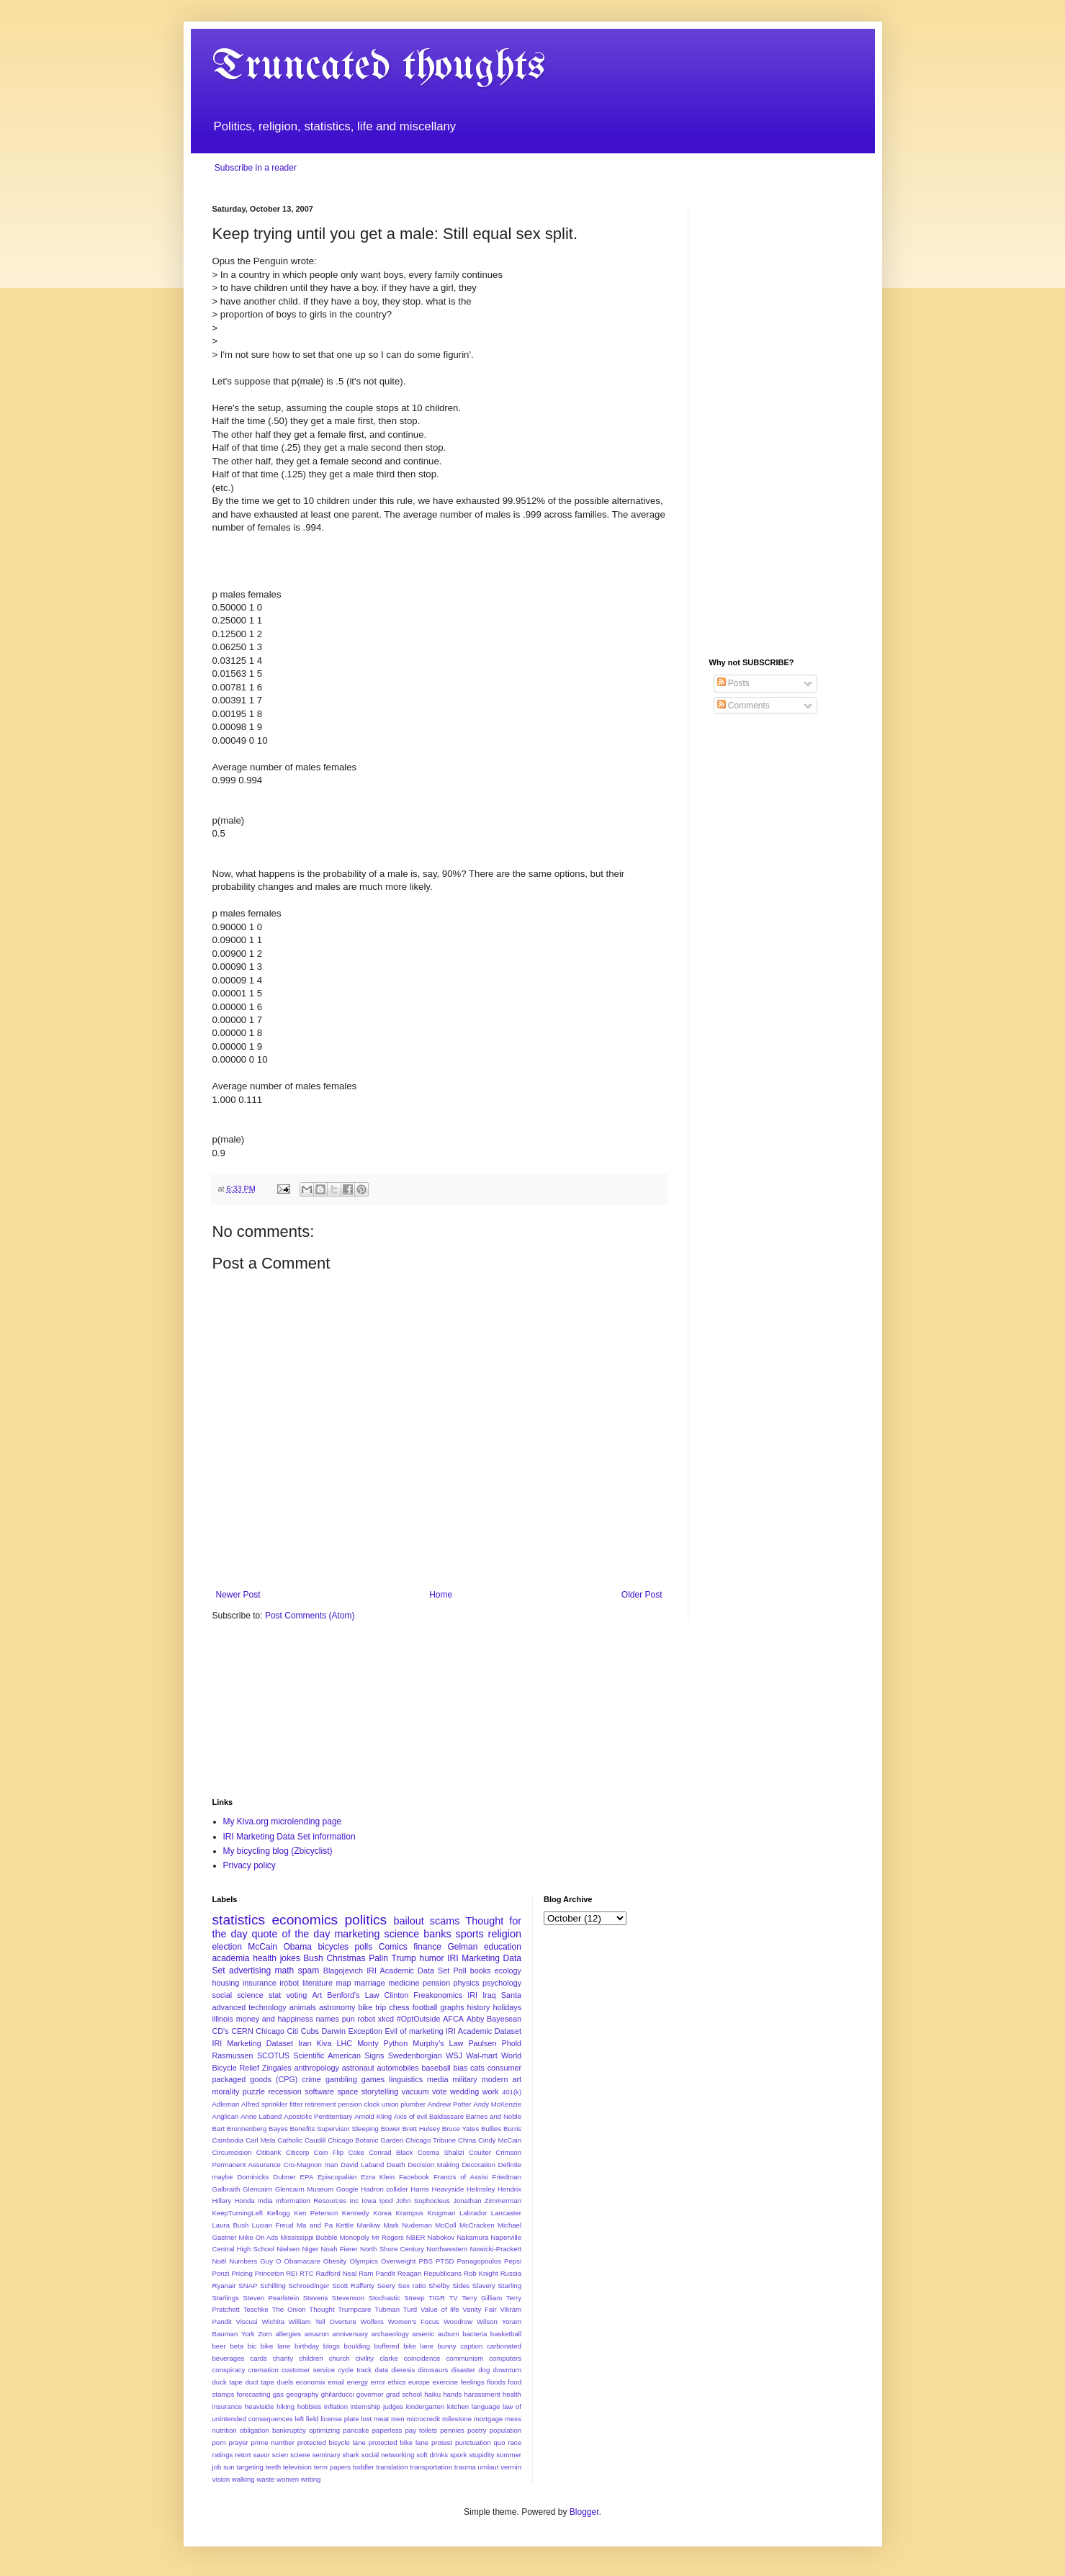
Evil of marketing (414, 2031)
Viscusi (247, 2321)
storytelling (380, 2091)
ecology (508, 1970)
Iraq (489, 1995)
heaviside (259, 2406)
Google (347, 2189)
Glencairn (257, 2189)
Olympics (363, 2261)
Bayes (278, 2129)
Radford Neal (336, 2273)
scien (280, 2455)
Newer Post (238, 1595)
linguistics (406, 2079)
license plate (339, 2419)
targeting (250, 2467)
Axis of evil (410, 2116)
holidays (507, 2007)
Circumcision (232, 2152)
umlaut (488, 2467)
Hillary (222, 2201)
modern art (501, 2079)
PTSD (445, 2261)
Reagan (409, 2273)
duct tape (259, 2382)
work (490, 2091)
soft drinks (432, 2455)
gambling (341, 2079)
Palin (378, 1958)
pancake (356, 2430)
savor (261, 2455)
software (319, 2091)
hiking (286, 2406)
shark (350, 2455)
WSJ (454, 2055)
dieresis (403, 2370)
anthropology (316, 2067)
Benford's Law (353, 1995)
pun (348, 2018)
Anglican (225, 2116)
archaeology (389, 2334)
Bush (313, 1958)
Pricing (241, 2273)
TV (453, 2298)
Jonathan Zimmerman (487, 2201)
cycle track (355, 2370)
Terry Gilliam (482, 2298)
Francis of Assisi (460, 2177)
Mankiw (368, 2225)
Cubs (310, 2031)
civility (365, 2358)
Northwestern (446, 2249)
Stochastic (384, 2298)
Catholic (289, 2140)
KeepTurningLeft (238, 2213)
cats (477, 2067)
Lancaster (506, 2213)
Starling (509, 2285)
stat (275, 1995)
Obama (298, 1947)
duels (285, 2382)
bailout (408, 1921)
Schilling (273, 2285)
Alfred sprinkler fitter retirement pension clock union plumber (333, 2104)
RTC (307, 2273)
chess (399, 2007)
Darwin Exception (351, 2031)
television (297, 2467)
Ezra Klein (378, 2177)
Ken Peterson (316, 2213)
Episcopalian (337, 2177)
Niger (310, 2249)
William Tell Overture (322, 2321)
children (311, 2358)
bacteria (474, 2334)
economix (310, 2382)
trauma (465, 2467)
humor (431, 1958)
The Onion (289, 2309)
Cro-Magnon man (311, 2165)
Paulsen (482, 2043)
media (437, 2079)
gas (278, 2394)
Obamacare (302, 2261)
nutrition (224, 2430)
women (288, 2479)
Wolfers (372, 2321)
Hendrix (509, 2189)
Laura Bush (230, 2225)
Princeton (269, 2273)
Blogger (584, 2512)
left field (306, 2419)
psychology (501, 1982)
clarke (388, 2358)
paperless (387, 2430)
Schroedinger (308, 2285)
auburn (448, 2334)
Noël (219, 2261)
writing (311, 2479)
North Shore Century (392, 2249)
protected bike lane (398, 2442)
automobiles (397, 2067)
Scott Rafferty (353, 2285)
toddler (363, 2467)
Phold (511, 2043)
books (480, 1970)
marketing (356, 1934)
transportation (431, 2467)
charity (283, 2358)
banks (437, 1934)
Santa (511, 1995)
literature (317, 1982)
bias (461, 2067)
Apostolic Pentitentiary (318, 2116)
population (505, 2430)
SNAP (247, 2285)
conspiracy (229, 2370)
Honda (244, 2201)
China (467, 2140)
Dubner (284, 2177)
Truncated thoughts (378, 67)
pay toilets (421, 2430)
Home (440, 1595)
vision (221, 2479)
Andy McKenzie (497, 2104)
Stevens (315, 2298)
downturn (507, 2370)
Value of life (440, 2309)
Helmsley (481, 2189)
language (486, 2406)
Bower (390, 2129)
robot (366, 2018)
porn (219, 2442)
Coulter (480, 2152)
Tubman (387, 2309)
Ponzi (221, 2273)
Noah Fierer (339, 2249)
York (248, 2334)
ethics (396, 2382)
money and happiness (274, 2018)
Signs (374, 2055)
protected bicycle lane (331, 2442)
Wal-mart (481, 2055)
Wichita (273, 2321)
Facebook (414, 2177)
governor (370, 2394)
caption (471, 2346)
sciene (300, 2455)
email (336, 2382)
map (343, 1982)
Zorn (265, 2334)
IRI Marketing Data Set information (289, 1837)
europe (419, 2382)
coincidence (422, 2358)
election (227, 1947)
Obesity (335, 2261)
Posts (733, 683)
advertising (250, 1970)
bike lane (275, 2346)
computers (505, 2358)
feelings (473, 2382)
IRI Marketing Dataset (252, 2043)
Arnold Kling (373, 2116)
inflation (336, 2406)
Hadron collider (384, 2189)
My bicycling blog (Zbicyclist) (278, 1851)
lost (366, 2419)
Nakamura (472, 2237)
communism (464, 2358)
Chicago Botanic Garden (365, 2140)
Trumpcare (354, 2309)
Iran (305, 2043)
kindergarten (425, 2406)
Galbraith (226, 2189)
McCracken (477, 2225)
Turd (410, 2309)
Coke (356, 2152)
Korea (382, 2213)
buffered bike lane (403, 2346)
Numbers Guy (251, 2261)
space (347, 2091)
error (378, 2382)
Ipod (386, 2201)
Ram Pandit (377, 2273)
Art (317, 1995)
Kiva (324, 2043)
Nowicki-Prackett (495, 2249)
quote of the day (291, 1934)
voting (296, 1995)
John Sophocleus (423, 2201)
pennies (452, 2430)
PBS (426, 2261)
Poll (460, 1970)
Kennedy (355, 2213)
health (265, 1958)
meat (381, 2419)
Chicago (270, 2031)
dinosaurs (433, 2370)
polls (364, 1947)
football (425, 2007)
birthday (307, 2346)
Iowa (368, 2201)
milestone (457, 2419)
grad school (404, 2394)
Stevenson (348, 2298)
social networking (388, 2455)
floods (496, 2382)
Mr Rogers (388, 2237)
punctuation (473, 2442)
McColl (445, 2225)
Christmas (345, 1958)
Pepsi (512, 2261)
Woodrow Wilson (471, 2321)
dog (484, 2370)
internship (366, 2406)
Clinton (397, 1995)
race (514, 2442)
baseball (435, 2067)
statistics (239, 1919)
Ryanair (224, 2285)
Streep (414, 2298)
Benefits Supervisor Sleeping (334, 2129)
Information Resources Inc (317, 2201)
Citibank (269, 2152)
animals (302, 2007)
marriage (369, 1982)
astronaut (358, 2067)
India (265, 2201)
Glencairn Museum (304, 2189)
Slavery (483, 2285)
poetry (477, 2430)
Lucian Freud (273, 2225)
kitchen (458, 2406)
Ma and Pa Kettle (325, 2225)
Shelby (438, 2285)
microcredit (423, 2419)
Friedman (507, 2177)
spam (308, 1970)
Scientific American (327, 2055)
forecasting (254, 2394)
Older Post (641, 1595)
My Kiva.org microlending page (282, 1821)
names (327, 2018)
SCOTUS (273, 2055)
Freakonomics (437, 1995)
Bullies (491, 2129)
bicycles (333, 1947)
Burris (512, 2129)
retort (243, 2455)
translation (392, 2467)
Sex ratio (412, 2285)
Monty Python (382, 2043)
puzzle (254, 2091)
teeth (273, 2467)
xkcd (386, 2018)
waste (265, 2479)
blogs (331, 2346)
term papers (332, 2467)
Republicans (442, 2273)
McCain (262, 1947)
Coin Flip (329, 2152)
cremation (263, 2370)
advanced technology (249, 2007)
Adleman (226, 2104)
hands (452, 2394)
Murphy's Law (438, 2043)
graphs (452, 2007)
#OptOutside (419, 2018)
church (339, 2358)
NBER (416, 2237)
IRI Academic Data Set (408, 1970)
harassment (482, 2394)
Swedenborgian (415, 2055)
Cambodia (228, 2140)
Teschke (256, 2309)
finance (427, 1947)
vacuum (415, 2091)
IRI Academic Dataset (483, 2031)
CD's (220, 2031)
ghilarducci (337, 2394)
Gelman (462, 1947)
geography (302, 2394)
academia (231, 1958)
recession (284, 2091)
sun (228, 2467)
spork (458, 2455)
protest (441, 2442)
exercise (445, 2382)
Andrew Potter (450, 2104)
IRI (472, 1995)
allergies (288, 2334)
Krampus (409, 2213)
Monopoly (354, 2237)
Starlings (225, 2298)
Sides (460, 2285)
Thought (321, 2309)
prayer (238, 2442)
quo (499, 2442)
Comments (743, 706)
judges (393, 2406)
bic (252, 2346)
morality (226, 2091)
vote (439, 2091)
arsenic (423, 2334)
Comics (393, 1947)
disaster (463, 2370)
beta (236, 2346)
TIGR (436, 2298)
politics (365, 1919)
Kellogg (278, 2213)
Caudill (315, 2140)
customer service (308, 2370)
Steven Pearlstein (271, 2298)
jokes (290, 1958)
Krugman (441, 2213)
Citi (292, 2031)
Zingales (277, 2067)
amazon (317, 2334)
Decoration (478, 2165)
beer (219, 2346)
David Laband (362, 2165)
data (381, 2370)
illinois (222, 2018)
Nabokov (440, 2237)
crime (311, 2079)
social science (238, 1995)
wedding (464, 2091)
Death (396, 2165)
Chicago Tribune (430, 2140)
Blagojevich (343, 1970)
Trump (404, 1958)
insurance (260, 1982)
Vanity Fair (479, 2309)
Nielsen (288, 2249)
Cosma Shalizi (441, 2152)
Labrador (473, 2213)
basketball (505, 2334)
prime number (273, 2442)
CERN (242, 2031)
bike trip (372, 2007)
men (398, 2419)
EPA (306, 2177)
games (373, 2079)
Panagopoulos (479, 2261)
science (401, 1934)
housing (226, 1982)
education (502, 1947)
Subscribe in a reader (256, 168)
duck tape (227, 2382)
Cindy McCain (499, 2140)
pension (436, 1982)
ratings (222, 2455)
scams (445, 1921)
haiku (432, 2394)
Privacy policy (249, 1865)
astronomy (337, 2007)
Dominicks (253, 2177)
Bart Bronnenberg (239, 2129)
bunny (446, 2346)
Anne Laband (261, 2116)
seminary (327, 2455)
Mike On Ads (259, 2237)
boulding (357, 2346)
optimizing (324, 2430)
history (478, 2007)
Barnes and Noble (493, 2116)
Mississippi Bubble (308, 2237)
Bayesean (504, 2018)
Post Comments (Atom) (310, 1616)
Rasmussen (232, 2055)
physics (466, 1982)
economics (304, 1919)
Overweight (398, 2261)
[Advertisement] (781, 420)
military (465, 2079)
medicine (403, 1982)
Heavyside (447, 2189)
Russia (510, 2273)
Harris (419, 2189)
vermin (510, 2467)
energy (357, 2382)
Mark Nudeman (407, 2225)
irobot (289, 1982)
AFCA (453, 2018)
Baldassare (446, 2116)
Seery (386, 2285)
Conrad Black (391, 2152)
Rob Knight (481, 2273)
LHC (345, 2043)
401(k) (511, 2092)
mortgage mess (497, 2419)
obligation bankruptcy (273, 2430)
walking (243, 2479)
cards (258, 2358)
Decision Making (433, 2165)
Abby (476, 2018)
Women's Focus (413, 2321)
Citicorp (298, 2152)
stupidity (481, 2455)
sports (469, 1934)
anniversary (350, 2334)
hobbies (309, 2406)
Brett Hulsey (421, 2129)
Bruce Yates (460, 2129)
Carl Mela (260, 2140)
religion (504, 1934)
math (285, 1970)
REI (291, 2273)
